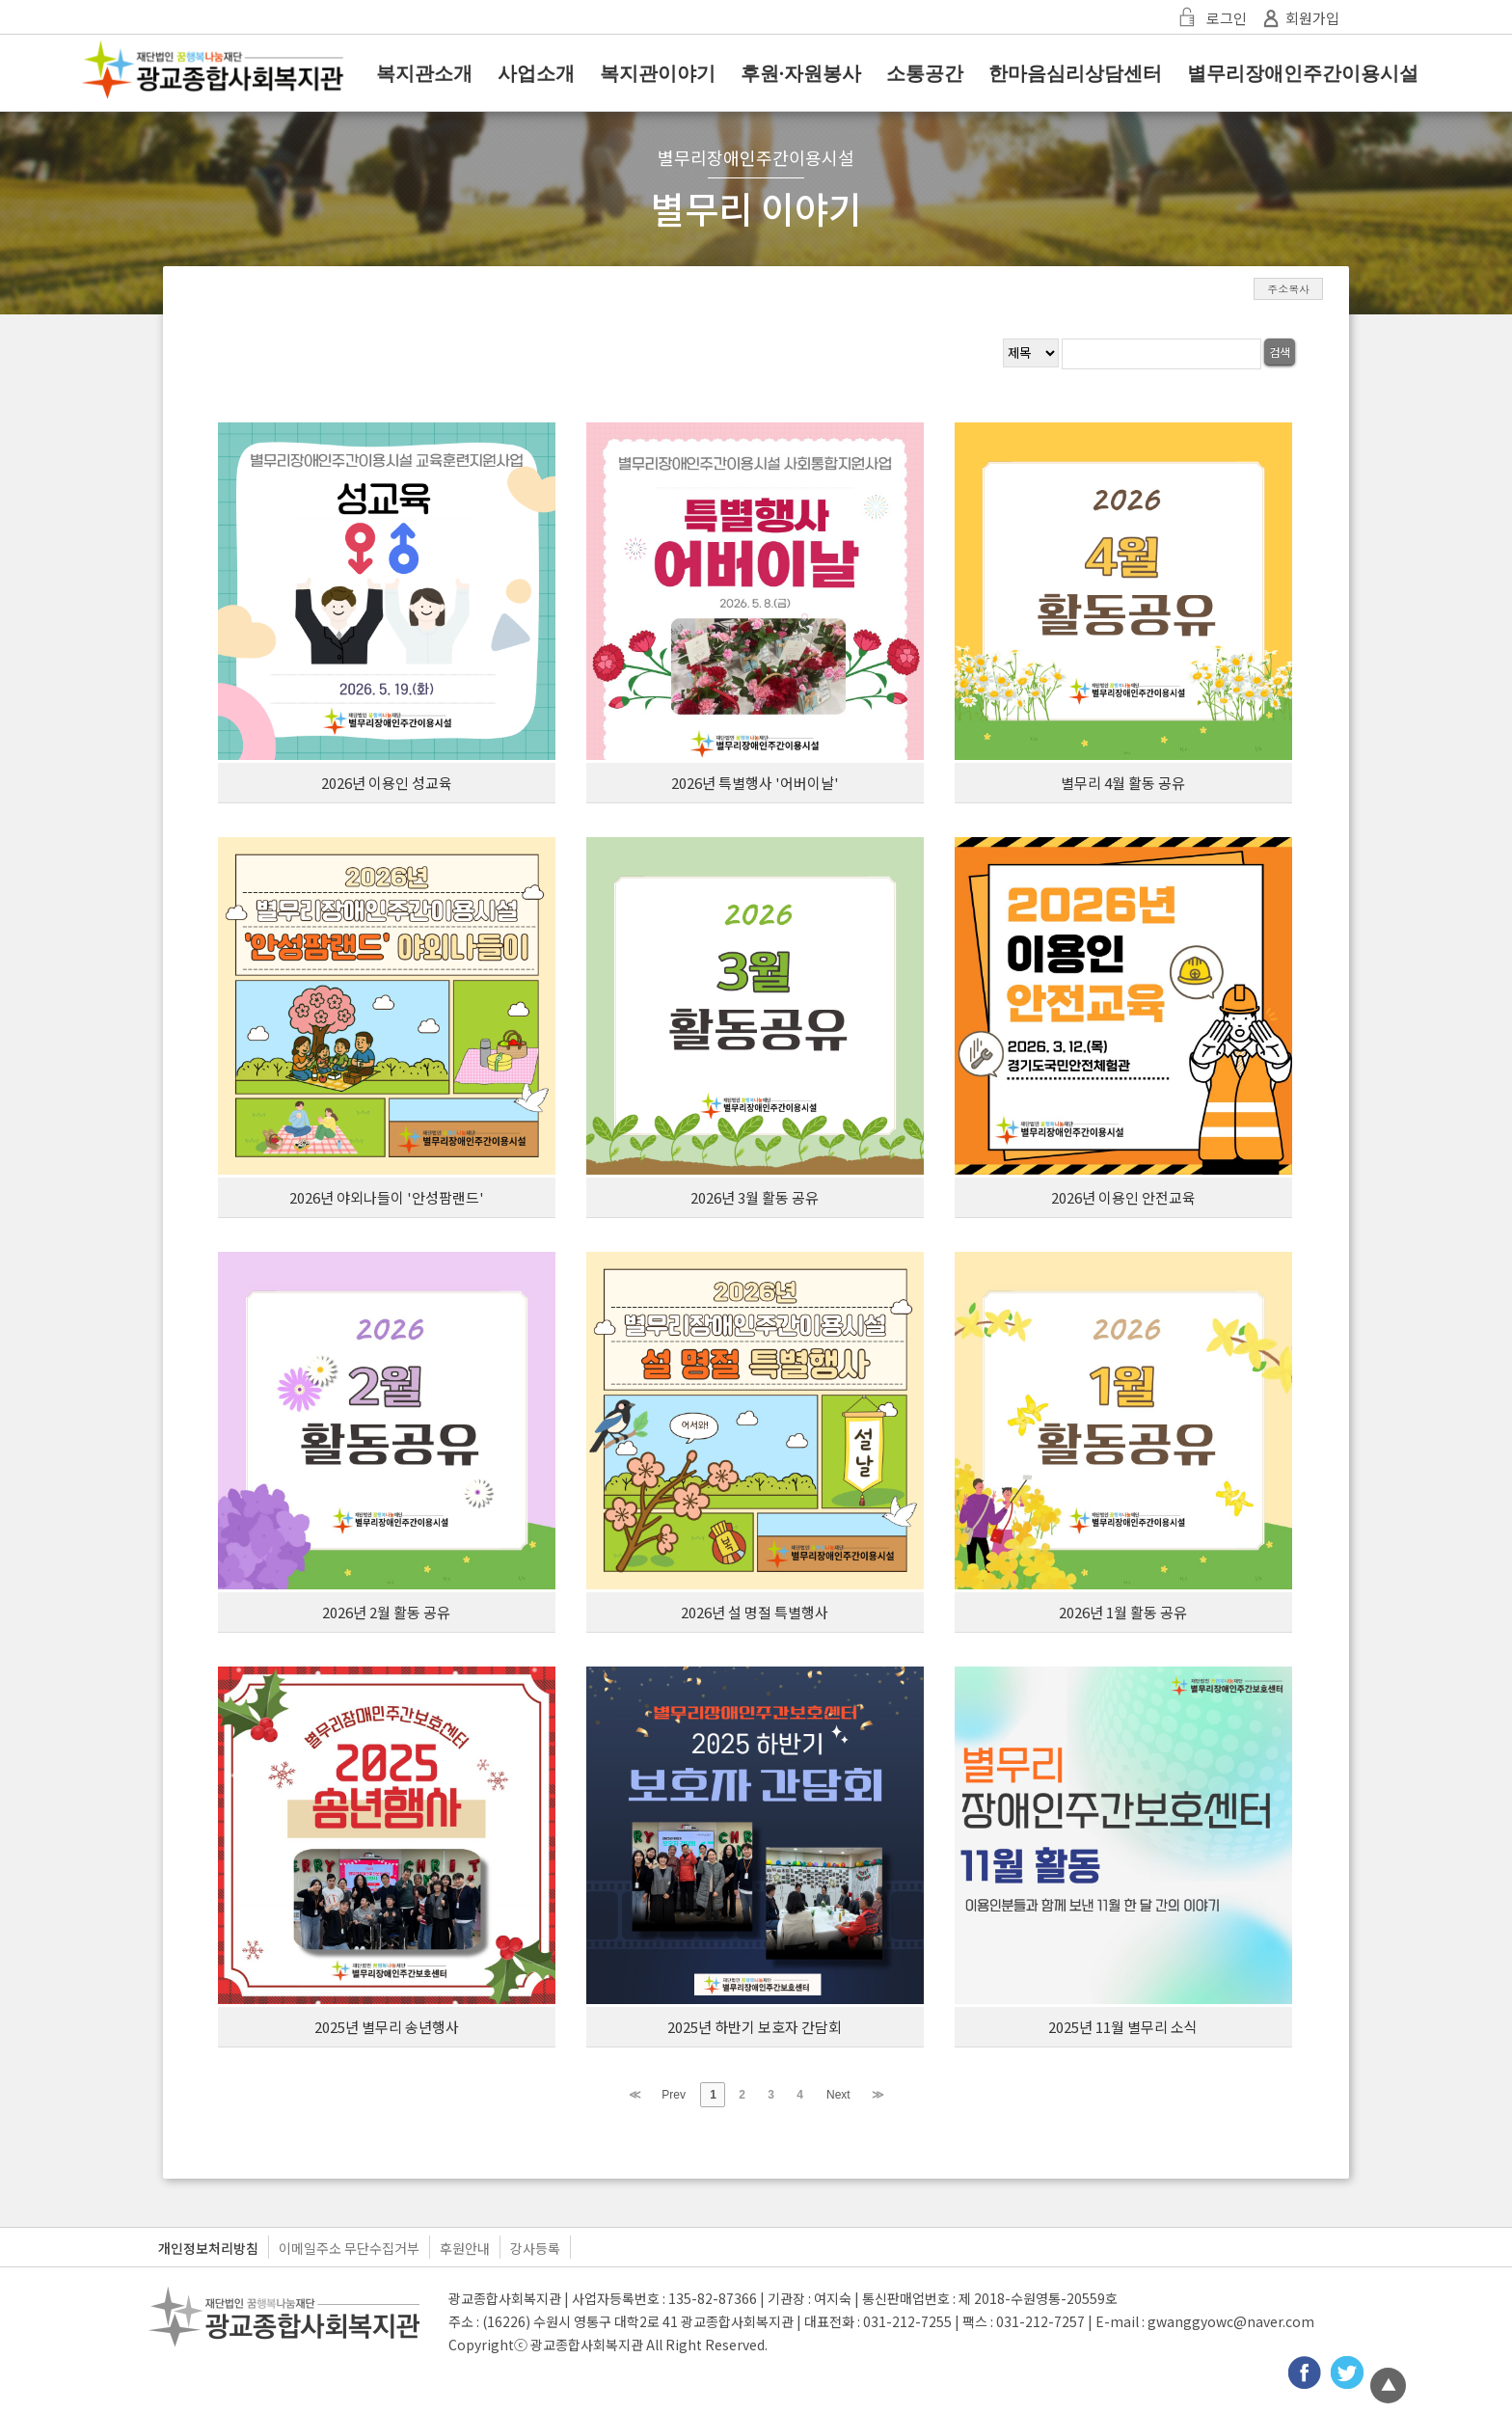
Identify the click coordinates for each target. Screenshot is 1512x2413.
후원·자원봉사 (801, 73)
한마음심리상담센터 (1075, 73)
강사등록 (535, 2248)
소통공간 (924, 73)
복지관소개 (424, 73)
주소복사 (1288, 289)
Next (838, 2094)
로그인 (1210, 18)
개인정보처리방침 (208, 2248)
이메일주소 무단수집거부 (349, 2248)
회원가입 (1297, 18)
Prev (674, 2094)
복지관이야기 (658, 73)
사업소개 (536, 73)
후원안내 (465, 2248)
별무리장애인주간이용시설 (1302, 73)
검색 (1279, 351)
